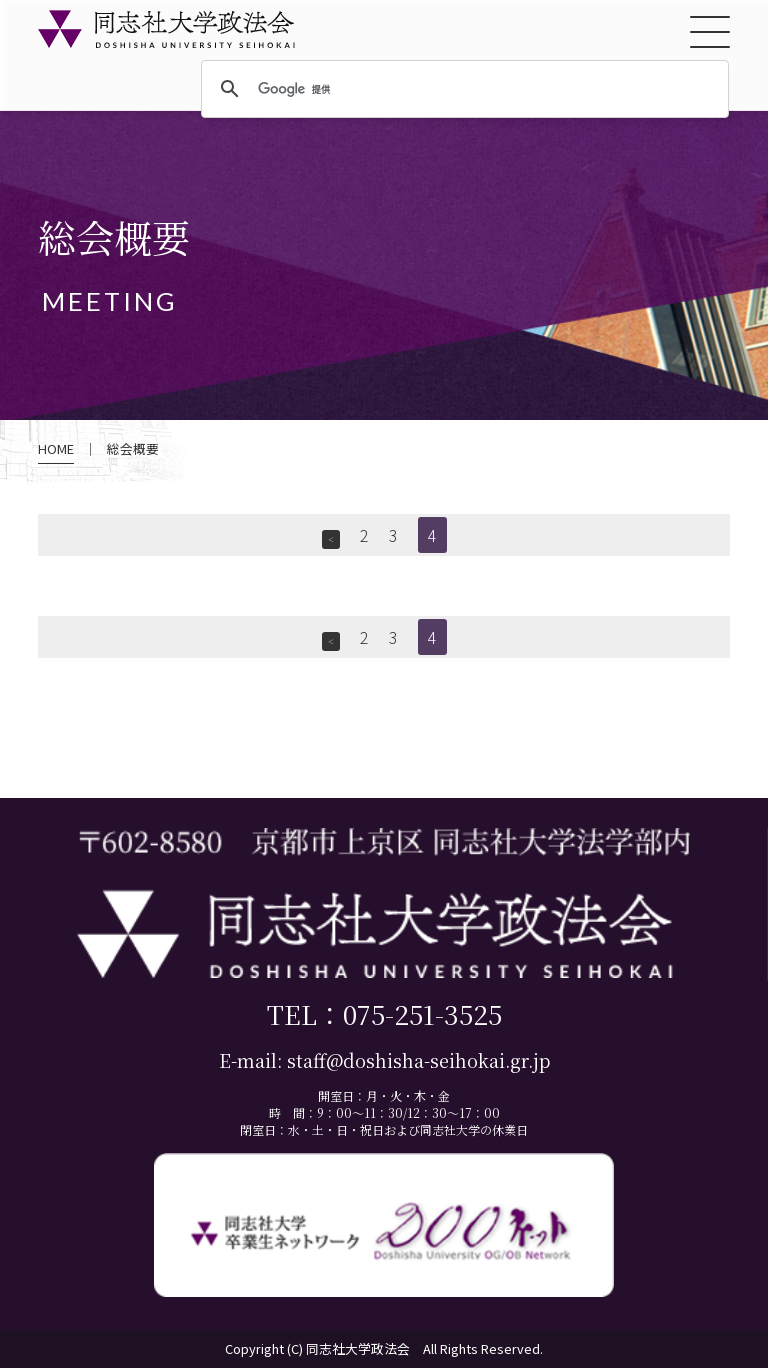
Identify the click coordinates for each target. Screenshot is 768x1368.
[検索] (462, 90)
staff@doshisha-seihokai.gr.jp (418, 1060)
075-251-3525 (422, 1013)
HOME (56, 449)
